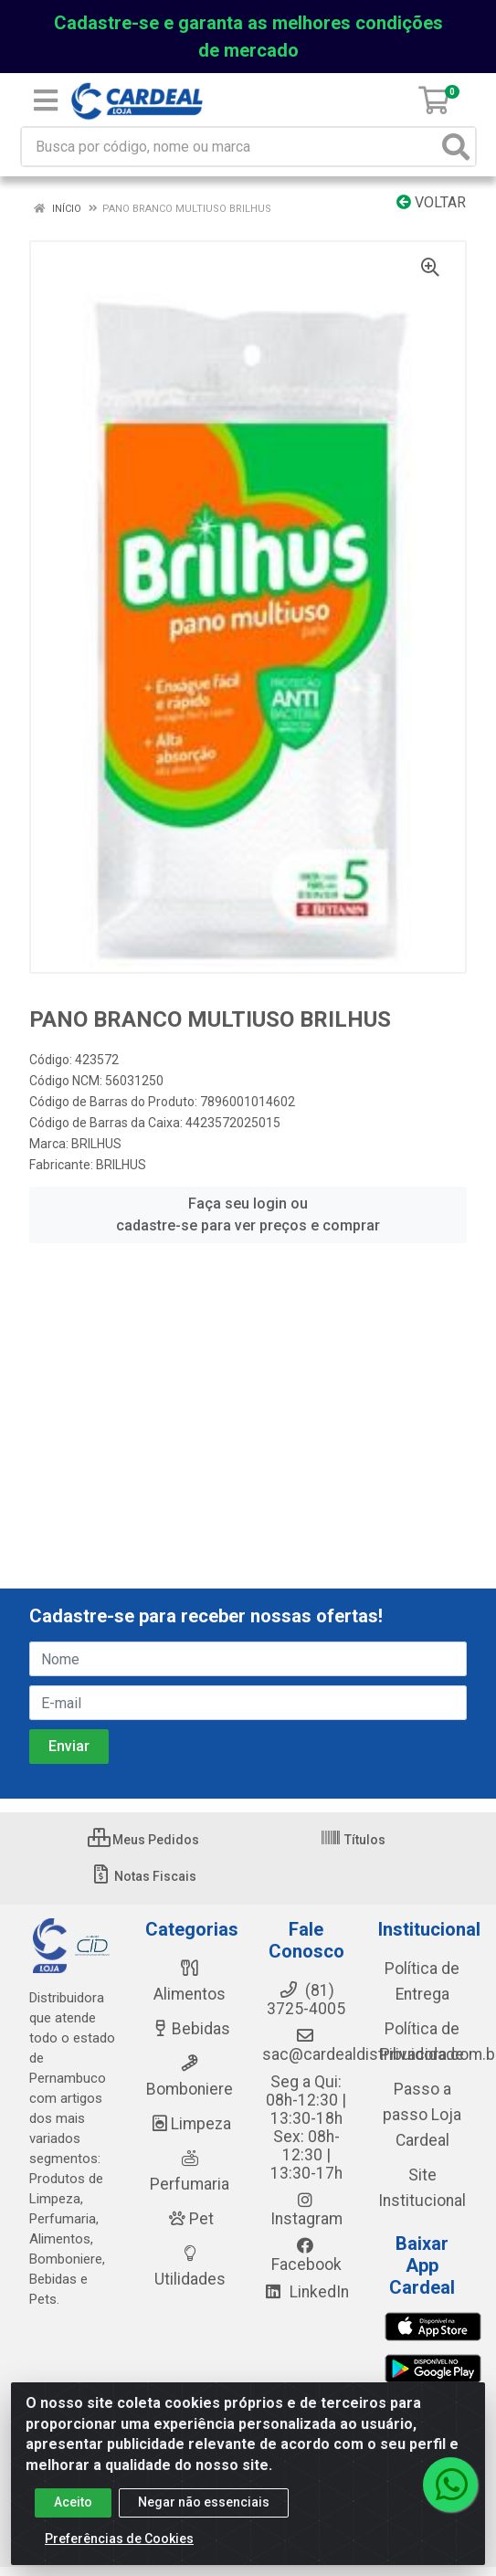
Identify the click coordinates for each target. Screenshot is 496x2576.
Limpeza (189, 2124)
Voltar (431, 202)
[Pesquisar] (456, 146)
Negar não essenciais (203, 2502)
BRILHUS (96, 1143)
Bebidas (189, 2029)
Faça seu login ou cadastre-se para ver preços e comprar (248, 1214)
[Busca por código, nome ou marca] (230, 146)
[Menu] (45, 100)
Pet (190, 2219)
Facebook (306, 2255)
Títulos (352, 1839)
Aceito (73, 2502)
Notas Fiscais (143, 1876)
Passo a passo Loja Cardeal (422, 2114)
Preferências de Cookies (119, 2538)
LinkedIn (306, 2292)
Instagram (306, 2209)
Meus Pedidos (143, 1839)
